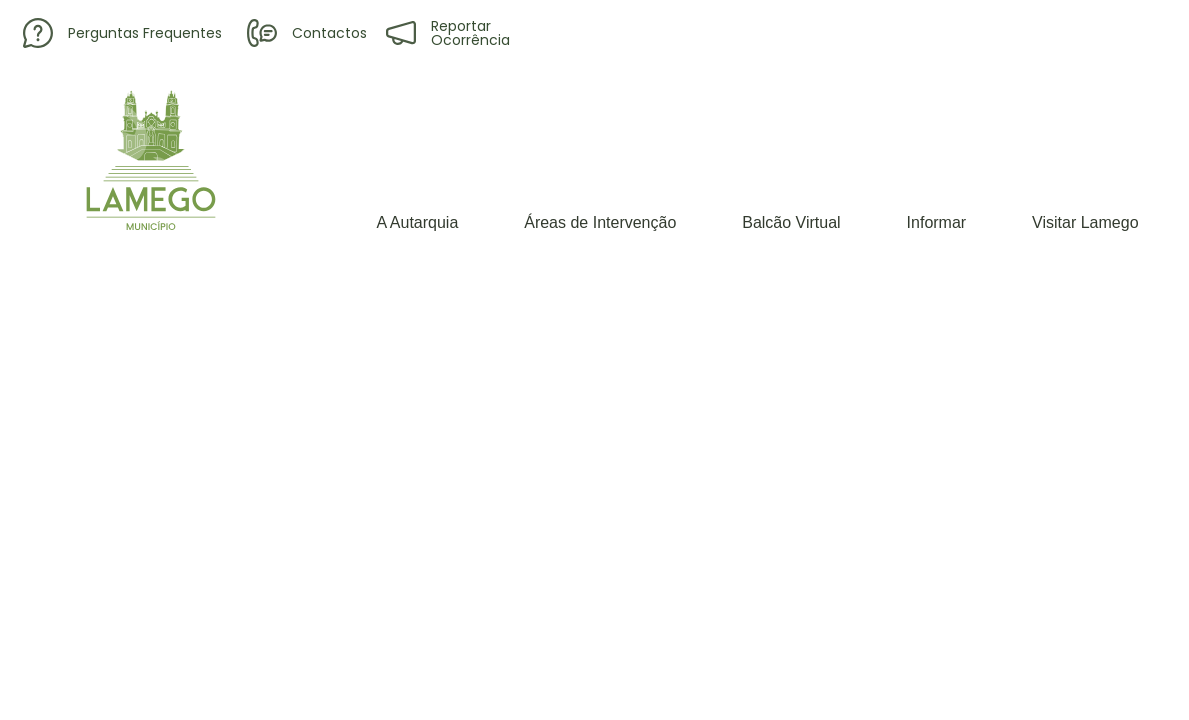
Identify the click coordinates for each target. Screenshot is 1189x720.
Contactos (307, 33)
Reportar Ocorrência (448, 33)
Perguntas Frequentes (122, 33)
